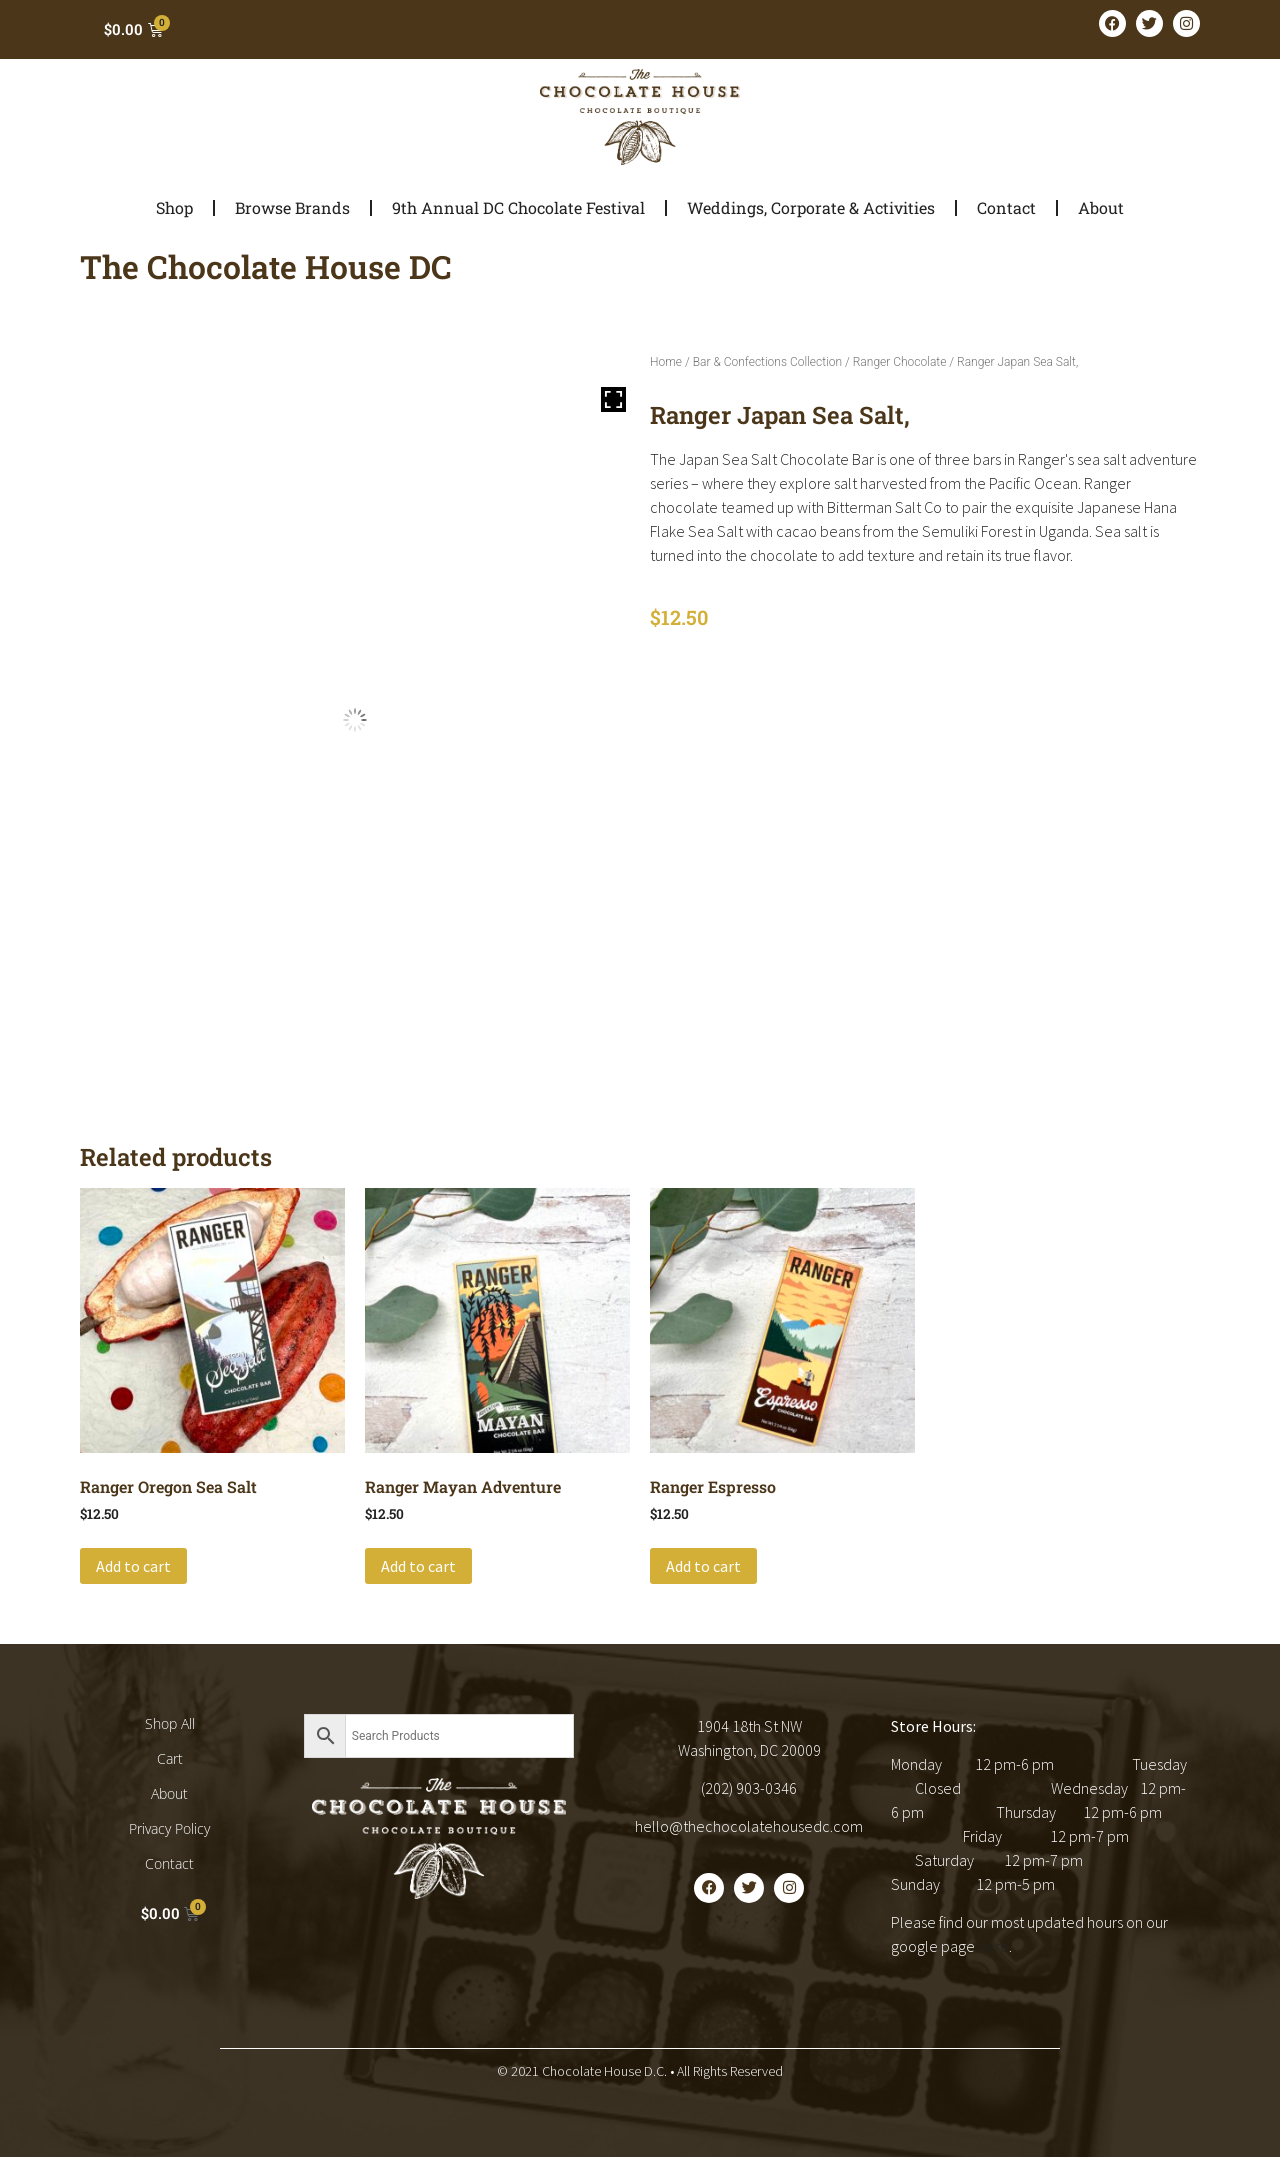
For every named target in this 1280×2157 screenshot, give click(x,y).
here (993, 1946)
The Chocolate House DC (266, 266)
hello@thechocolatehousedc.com (749, 1826)
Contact (1006, 207)
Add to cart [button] (133, 1566)
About (1101, 207)
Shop (174, 207)
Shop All (170, 1723)
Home (666, 362)
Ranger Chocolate (900, 362)
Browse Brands (292, 207)
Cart (170, 1758)
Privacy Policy (169, 1828)
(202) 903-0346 (749, 1788)
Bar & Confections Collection (767, 362)
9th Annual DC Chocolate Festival (518, 207)
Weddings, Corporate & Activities (811, 207)
